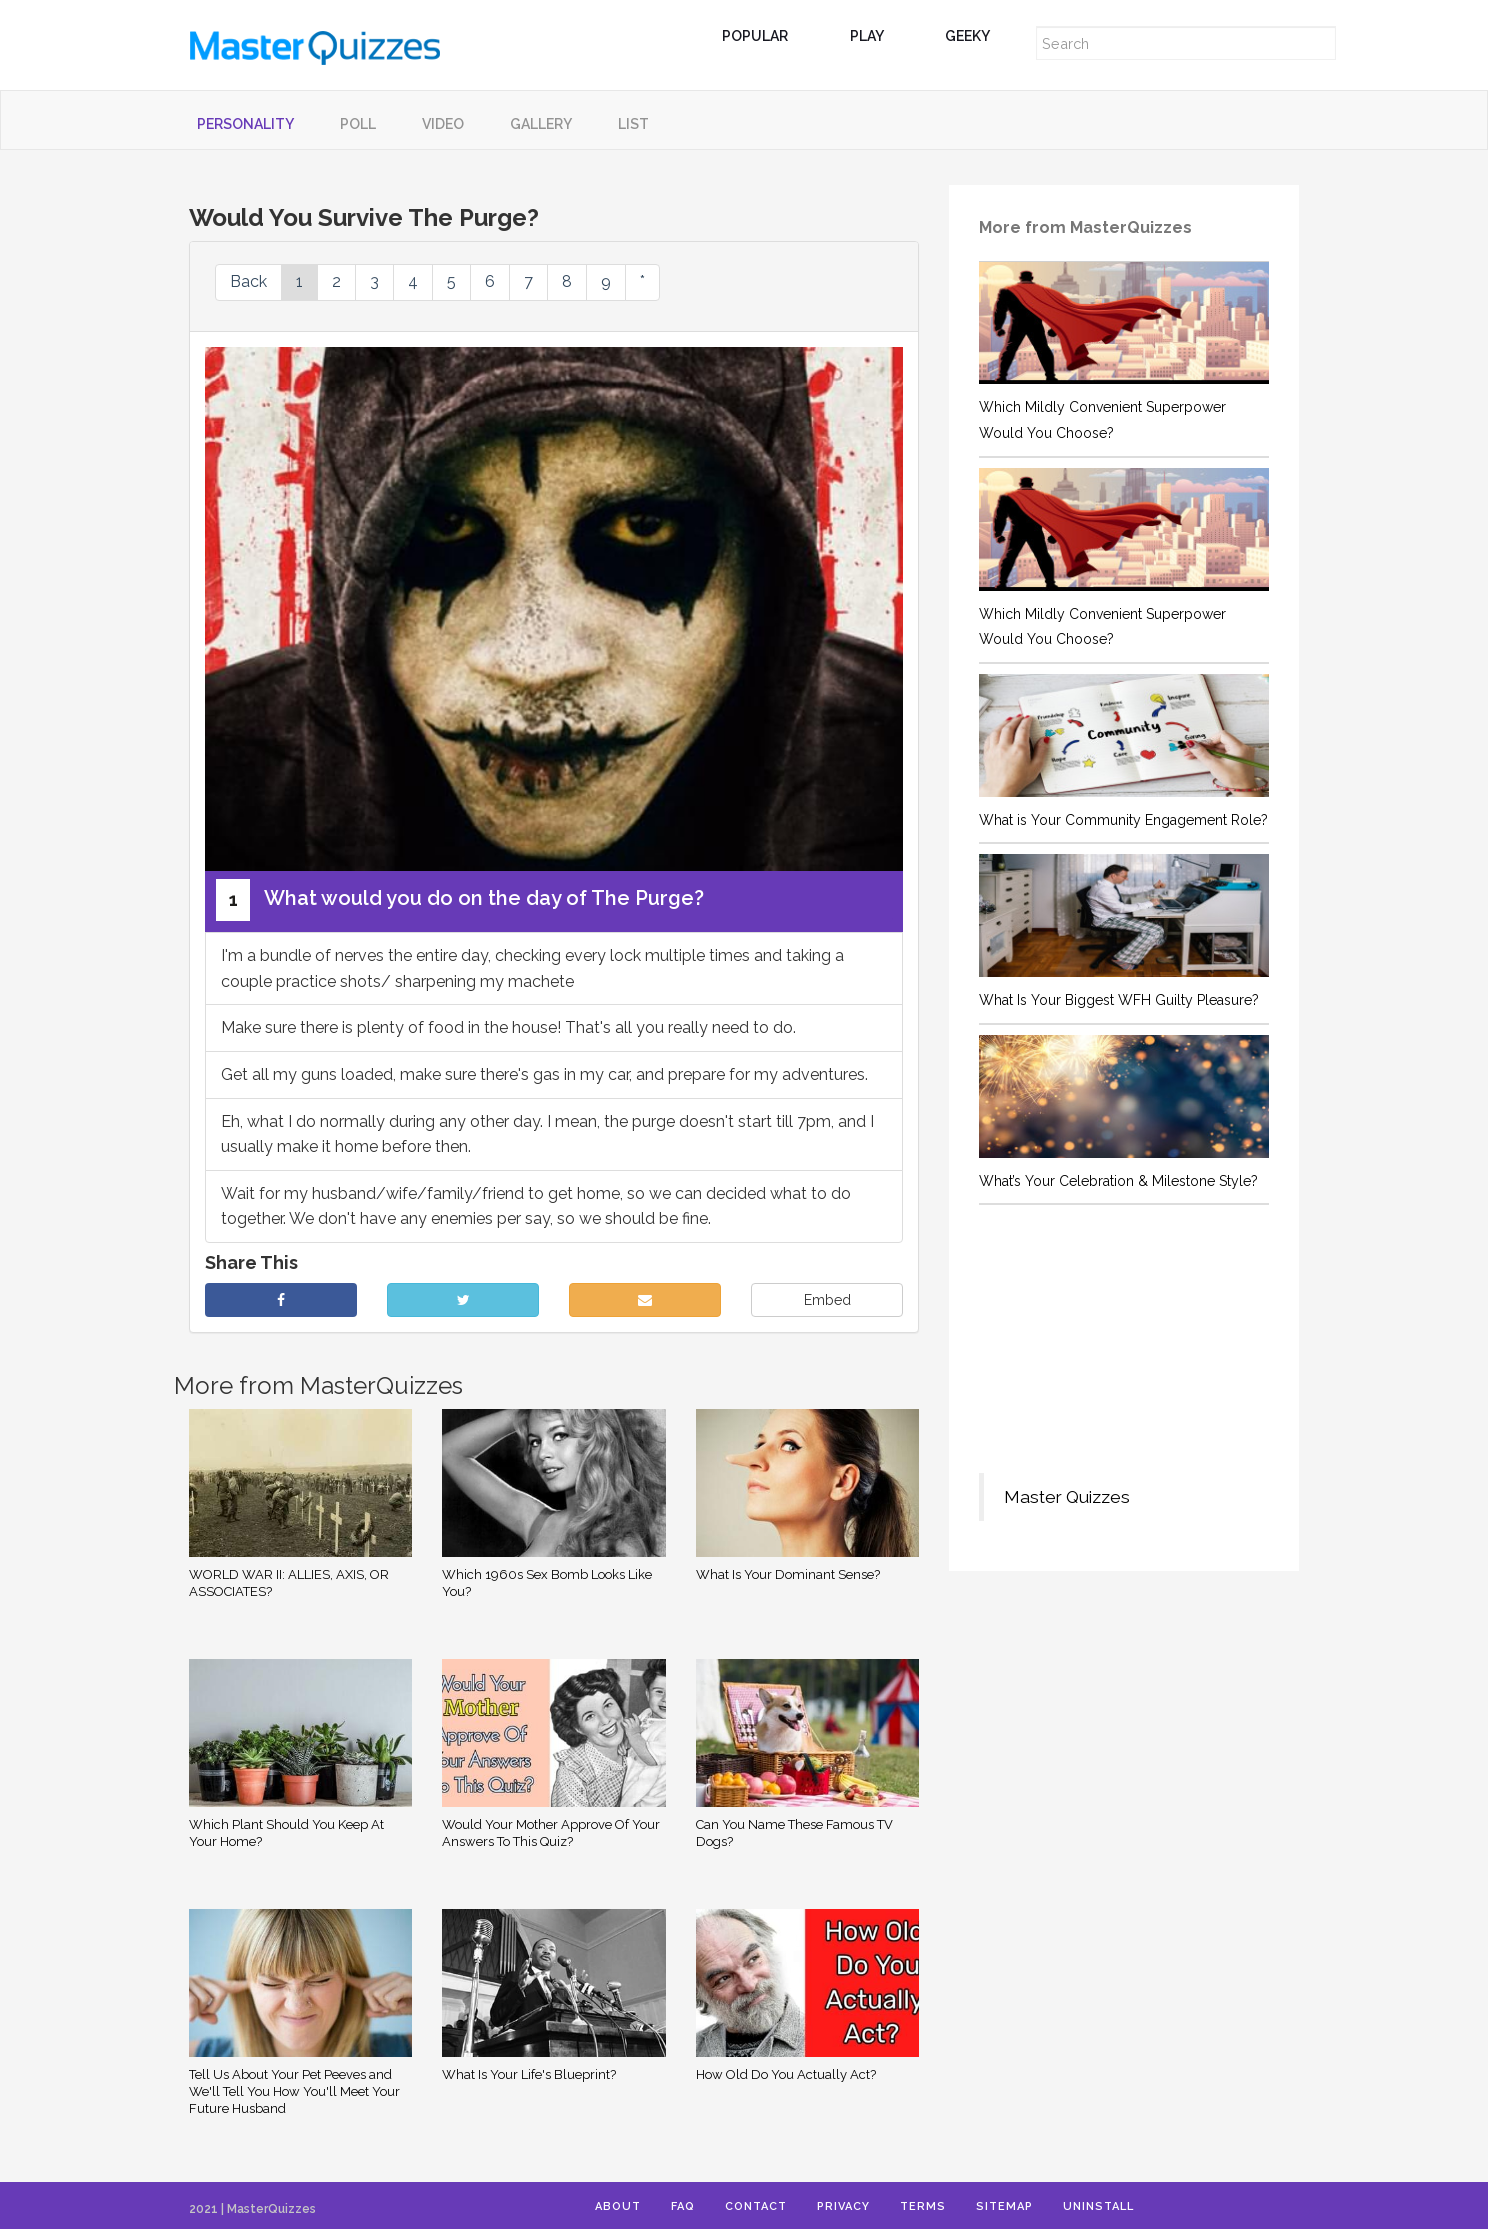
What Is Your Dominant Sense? (788, 1574)
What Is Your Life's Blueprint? (529, 2074)
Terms (923, 2206)
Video (443, 124)
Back (248, 281)
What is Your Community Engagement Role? (1123, 820)
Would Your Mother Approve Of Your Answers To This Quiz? (551, 1833)
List (633, 124)
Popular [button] (763, 36)
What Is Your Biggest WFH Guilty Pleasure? (1119, 1000)
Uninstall (1098, 2206)
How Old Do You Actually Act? (786, 2074)
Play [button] (874, 36)
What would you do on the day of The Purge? (460, 900)
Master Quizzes (1067, 1497)
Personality (245, 124)
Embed (827, 1300)
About (618, 2206)
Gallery (541, 124)
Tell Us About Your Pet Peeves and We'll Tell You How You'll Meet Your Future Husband (294, 2091)
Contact (756, 2206)
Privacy (843, 2206)
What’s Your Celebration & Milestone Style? (1118, 1181)
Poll (358, 124)
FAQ (683, 2206)
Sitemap (1004, 2206)
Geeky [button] (975, 36)
